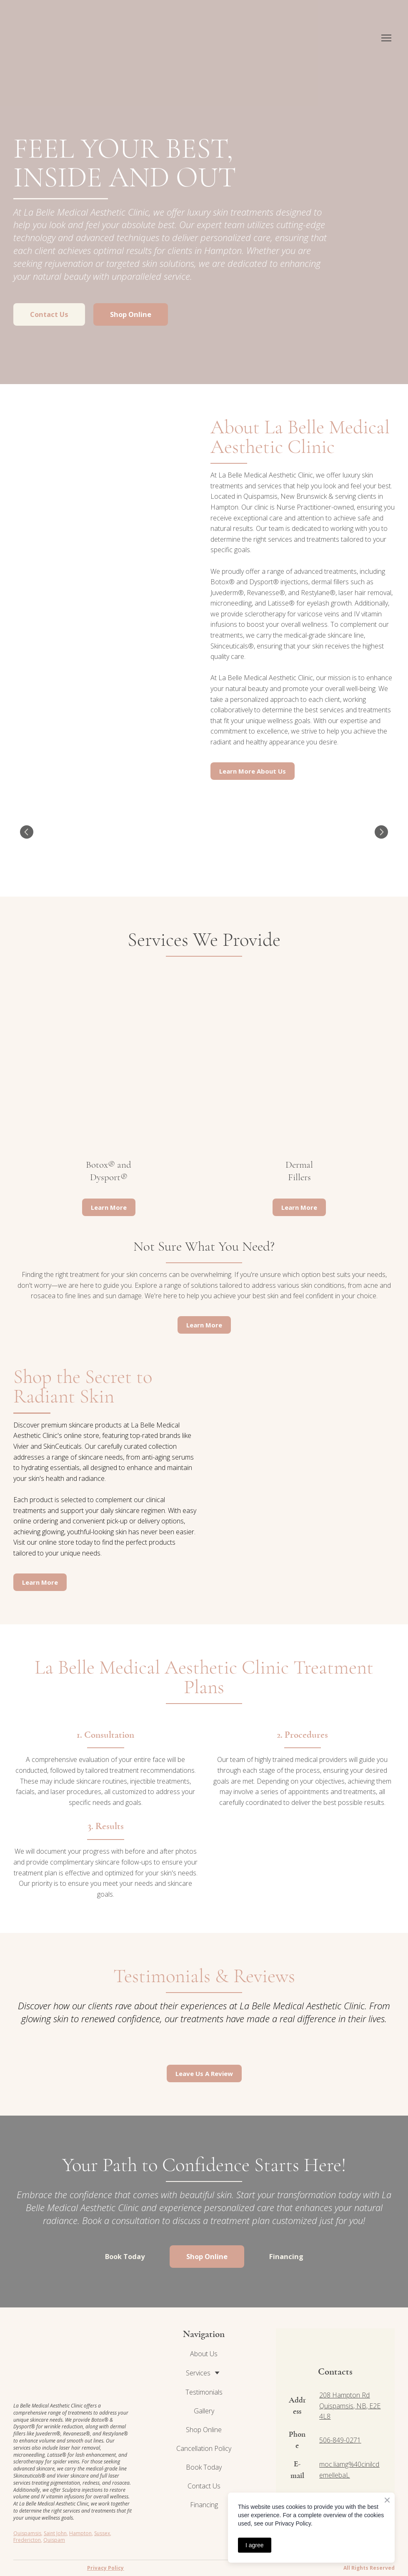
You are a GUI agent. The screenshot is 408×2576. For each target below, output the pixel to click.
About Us (204, 2353)
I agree (254, 2545)
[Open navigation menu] (386, 38)
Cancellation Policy (203, 2448)
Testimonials (204, 2392)
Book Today (204, 2467)
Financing (204, 2504)
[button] (49, 314)
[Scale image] (49, 832)
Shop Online (204, 2429)
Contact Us (204, 2486)
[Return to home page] (61, 38)
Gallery (204, 2410)
